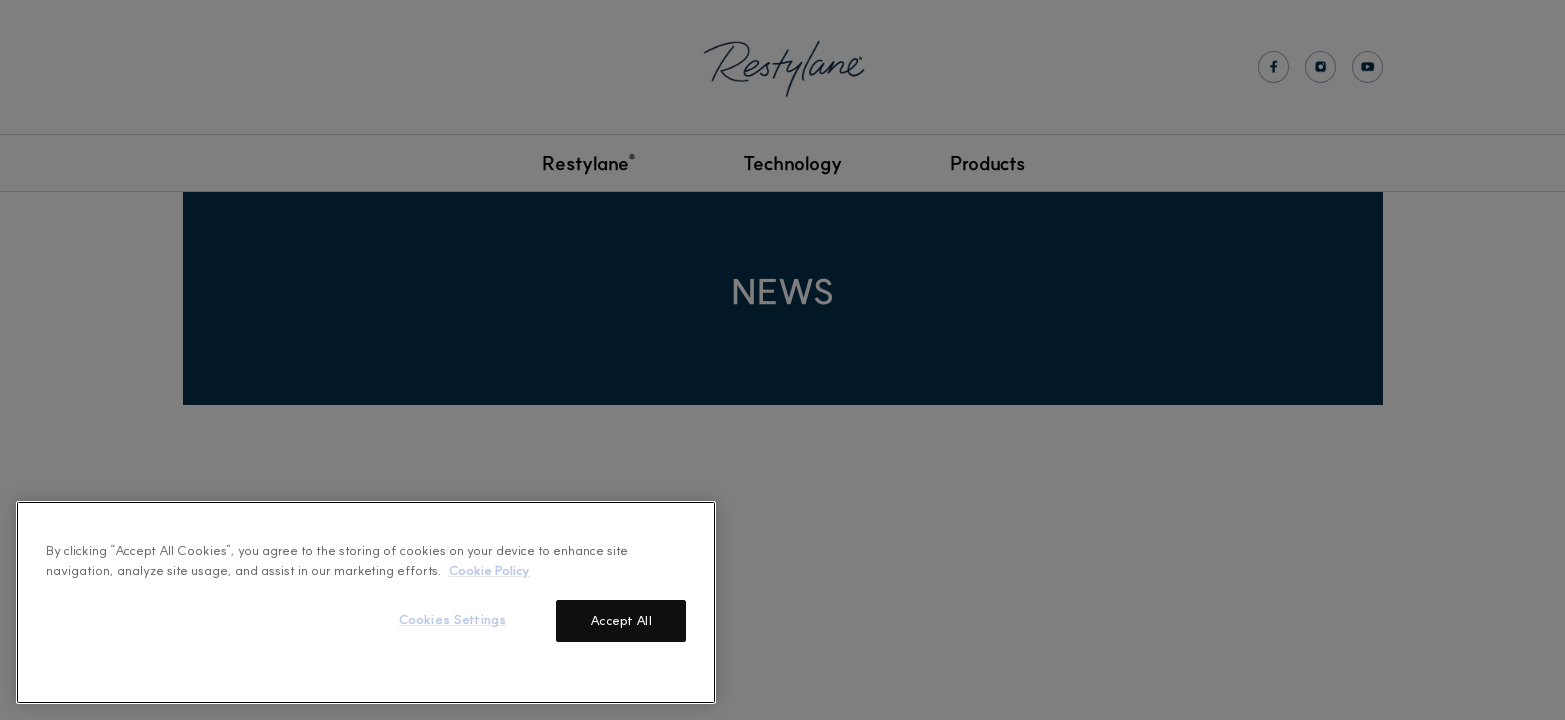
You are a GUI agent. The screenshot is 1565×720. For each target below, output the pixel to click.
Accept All (620, 620)
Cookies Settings (452, 619)
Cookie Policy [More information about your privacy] (489, 569)
